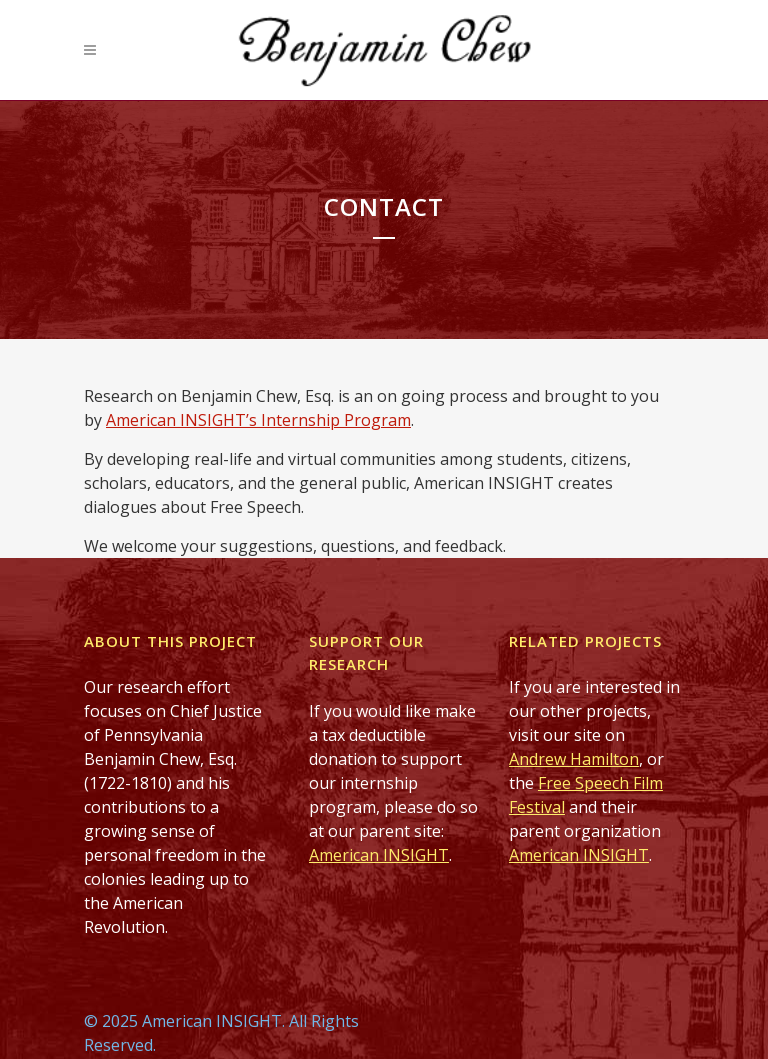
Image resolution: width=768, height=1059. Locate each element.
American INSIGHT (379, 855)
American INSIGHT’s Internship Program (258, 420)
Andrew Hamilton (574, 759)
